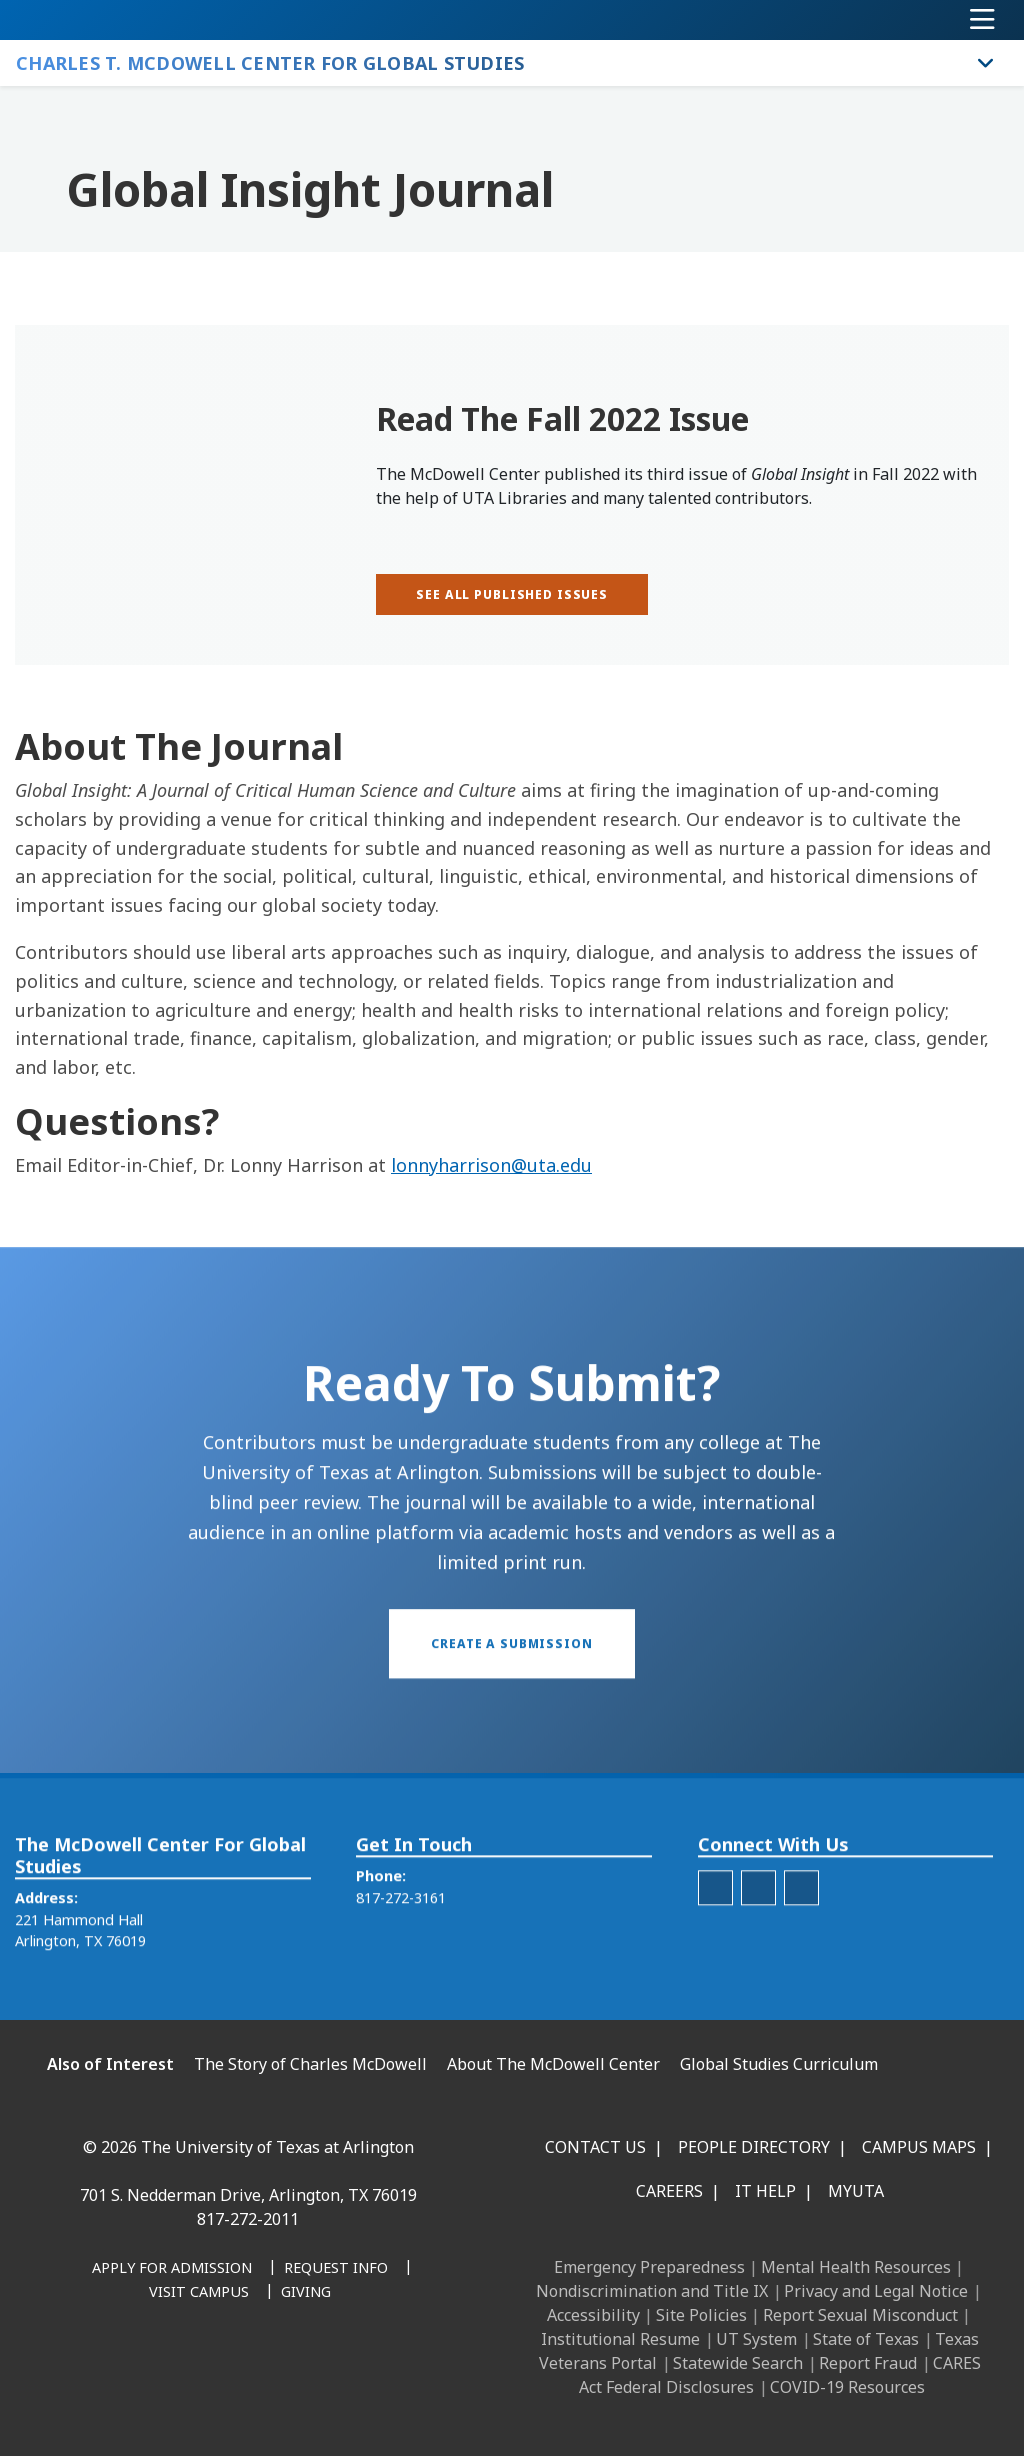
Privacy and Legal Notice (876, 2291)
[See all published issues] (512, 594)
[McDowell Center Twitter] (758, 1926)
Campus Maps (919, 2147)
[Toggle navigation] (982, 20)
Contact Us (595, 2147)
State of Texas (866, 2339)
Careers (669, 2191)
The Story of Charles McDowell (310, 2064)
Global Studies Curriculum (779, 2064)
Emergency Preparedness (649, 2267)
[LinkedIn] (132, 2371)
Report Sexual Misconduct (860, 2315)
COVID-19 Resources (847, 2387)
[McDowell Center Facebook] (801, 1926)
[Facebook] (88, 2371)
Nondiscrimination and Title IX (652, 2291)
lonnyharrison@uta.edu (491, 1165)
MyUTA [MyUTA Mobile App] (856, 2191)
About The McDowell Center (553, 2064)
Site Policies (701, 2315)
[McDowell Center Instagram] (715, 1926)
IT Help (765, 2191)
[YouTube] (264, 2371)
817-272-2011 (248, 2219)
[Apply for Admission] (172, 2269)
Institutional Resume (620, 2339)
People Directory (754, 2147)
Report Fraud (868, 2363)
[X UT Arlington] (220, 2371)
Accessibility (593, 2315)
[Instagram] (176, 2371)
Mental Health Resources (856, 2267)
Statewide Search (738, 2363)
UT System (756, 2339)
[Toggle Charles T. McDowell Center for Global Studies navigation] (986, 63)
